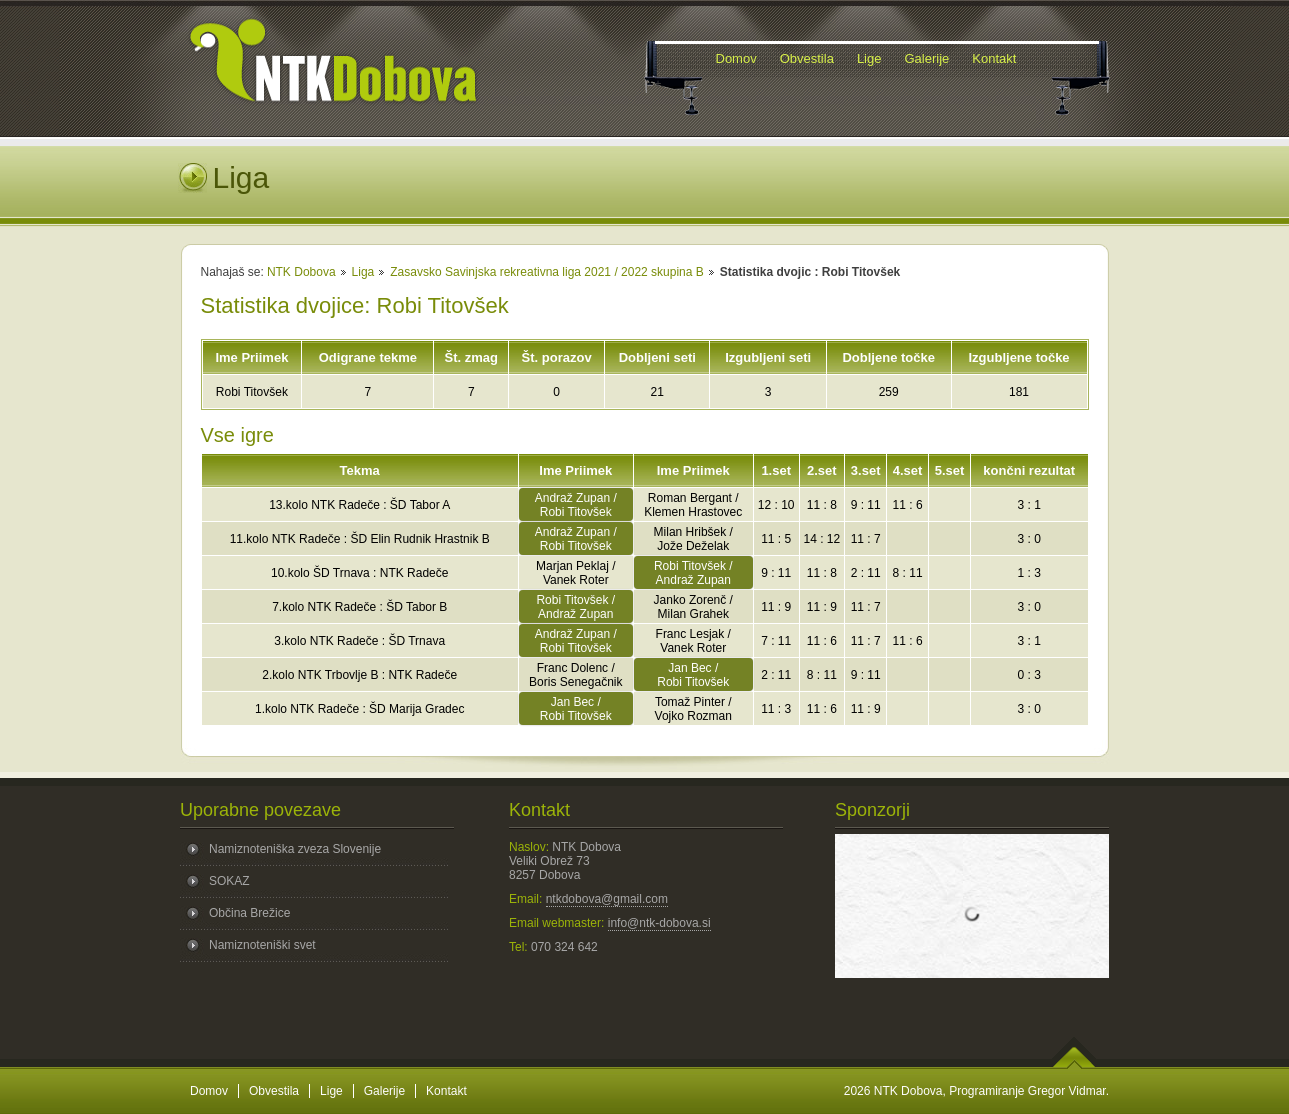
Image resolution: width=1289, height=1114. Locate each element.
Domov (209, 1091)
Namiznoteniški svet (262, 945)
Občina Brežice (249, 913)
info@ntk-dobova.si (659, 923)
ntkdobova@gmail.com (607, 899)
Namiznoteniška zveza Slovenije (295, 849)
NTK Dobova (301, 272)
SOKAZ (229, 881)
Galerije (384, 1091)
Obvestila (274, 1091)
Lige (331, 1091)
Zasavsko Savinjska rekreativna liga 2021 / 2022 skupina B (547, 272)
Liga (363, 272)
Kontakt (446, 1091)
